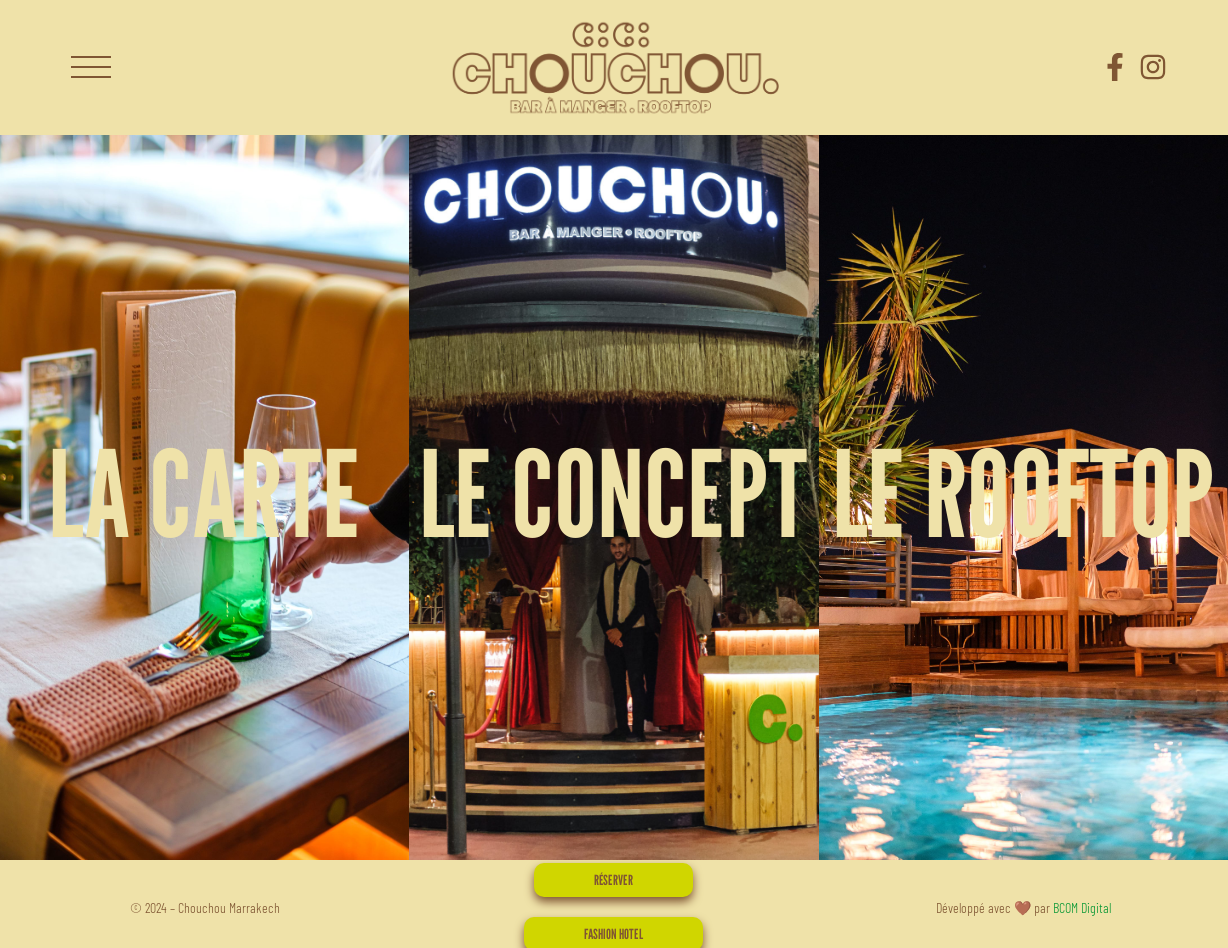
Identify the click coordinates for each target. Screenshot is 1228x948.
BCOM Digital (1082, 907)
